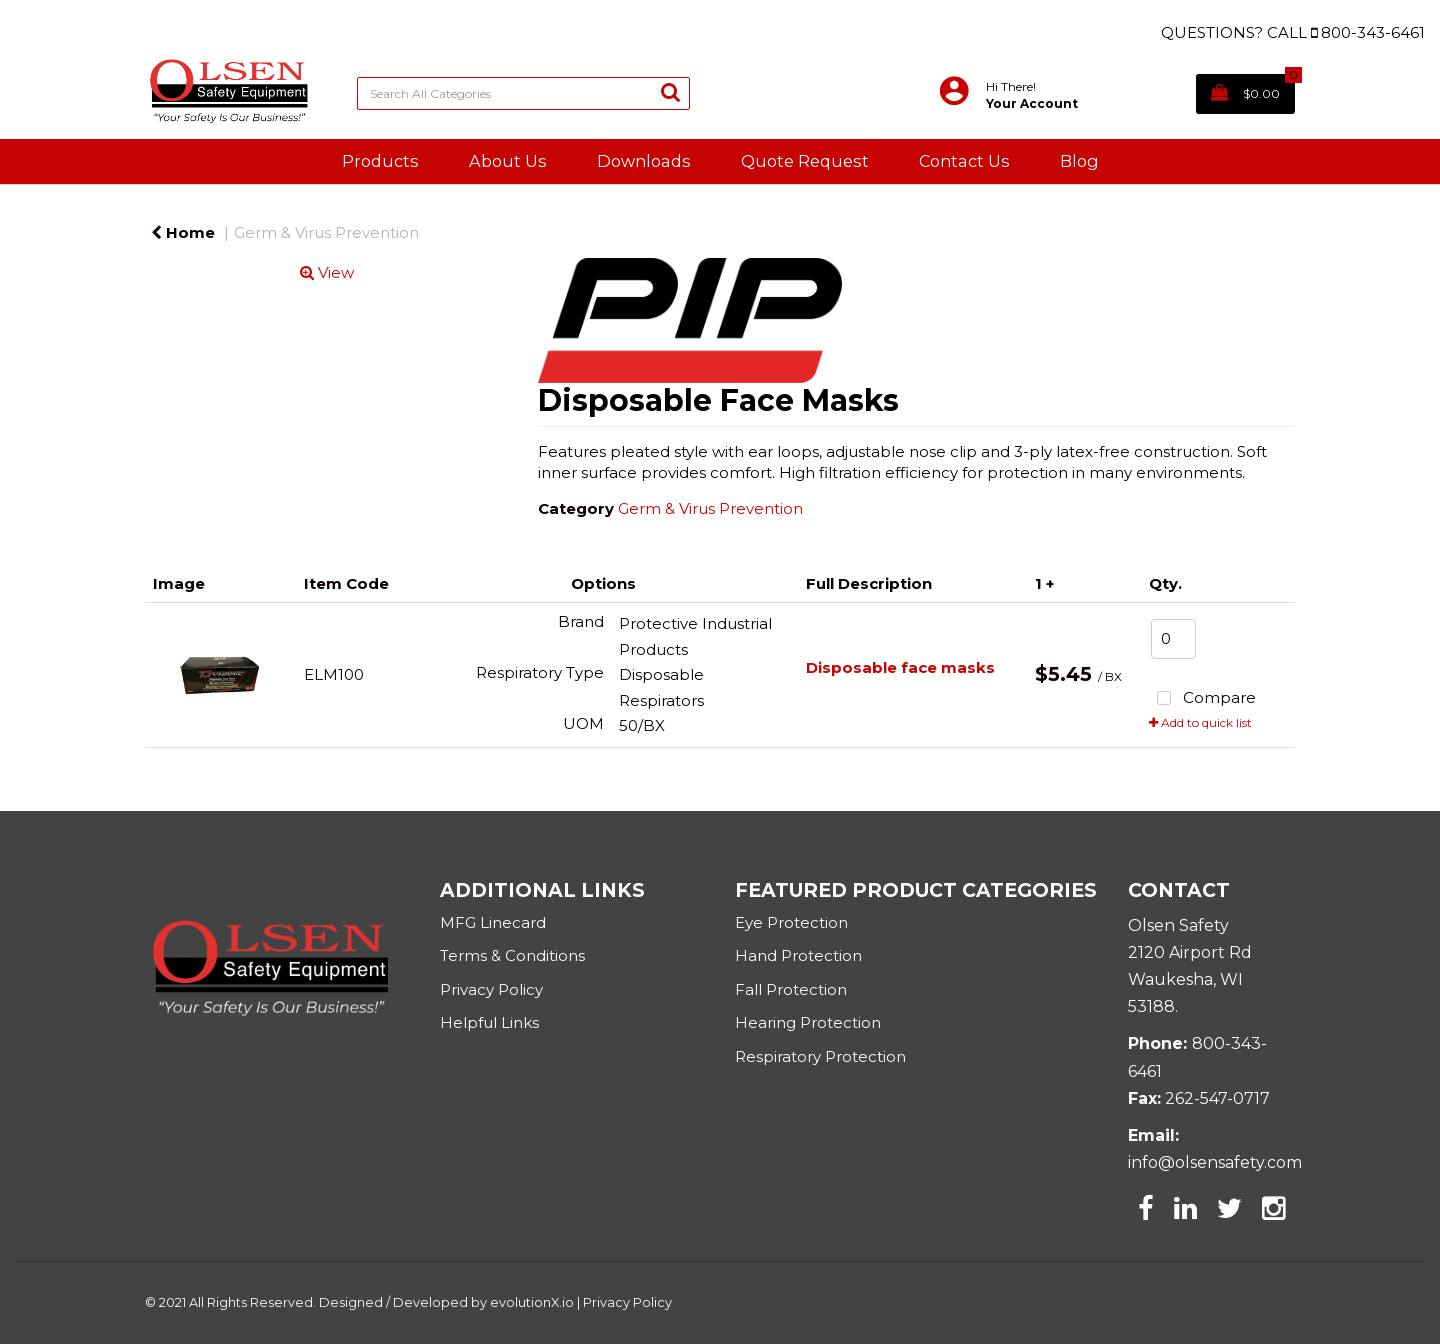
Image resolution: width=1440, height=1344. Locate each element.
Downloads (644, 161)
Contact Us (964, 161)
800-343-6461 (1373, 32)
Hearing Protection (808, 1022)
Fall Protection (791, 989)
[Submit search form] (670, 91)
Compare (1202, 699)
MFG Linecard (493, 922)
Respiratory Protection (820, 1056)
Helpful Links (489, 1022)
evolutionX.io (532, 1302)
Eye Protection (791, 922)
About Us (508, 161)
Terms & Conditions (512, 955)
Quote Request (805, 161)
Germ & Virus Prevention (326, 232)
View (327, 272)
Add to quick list (1200, 722)
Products (380, 161)
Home (183, 232)
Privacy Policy (493, 989)
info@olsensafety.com (1215, 1162)
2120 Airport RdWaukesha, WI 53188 (1190, 979)
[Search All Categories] (523, 93)
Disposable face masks (900, 667)
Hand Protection (798, 955)
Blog (1079, 161)
